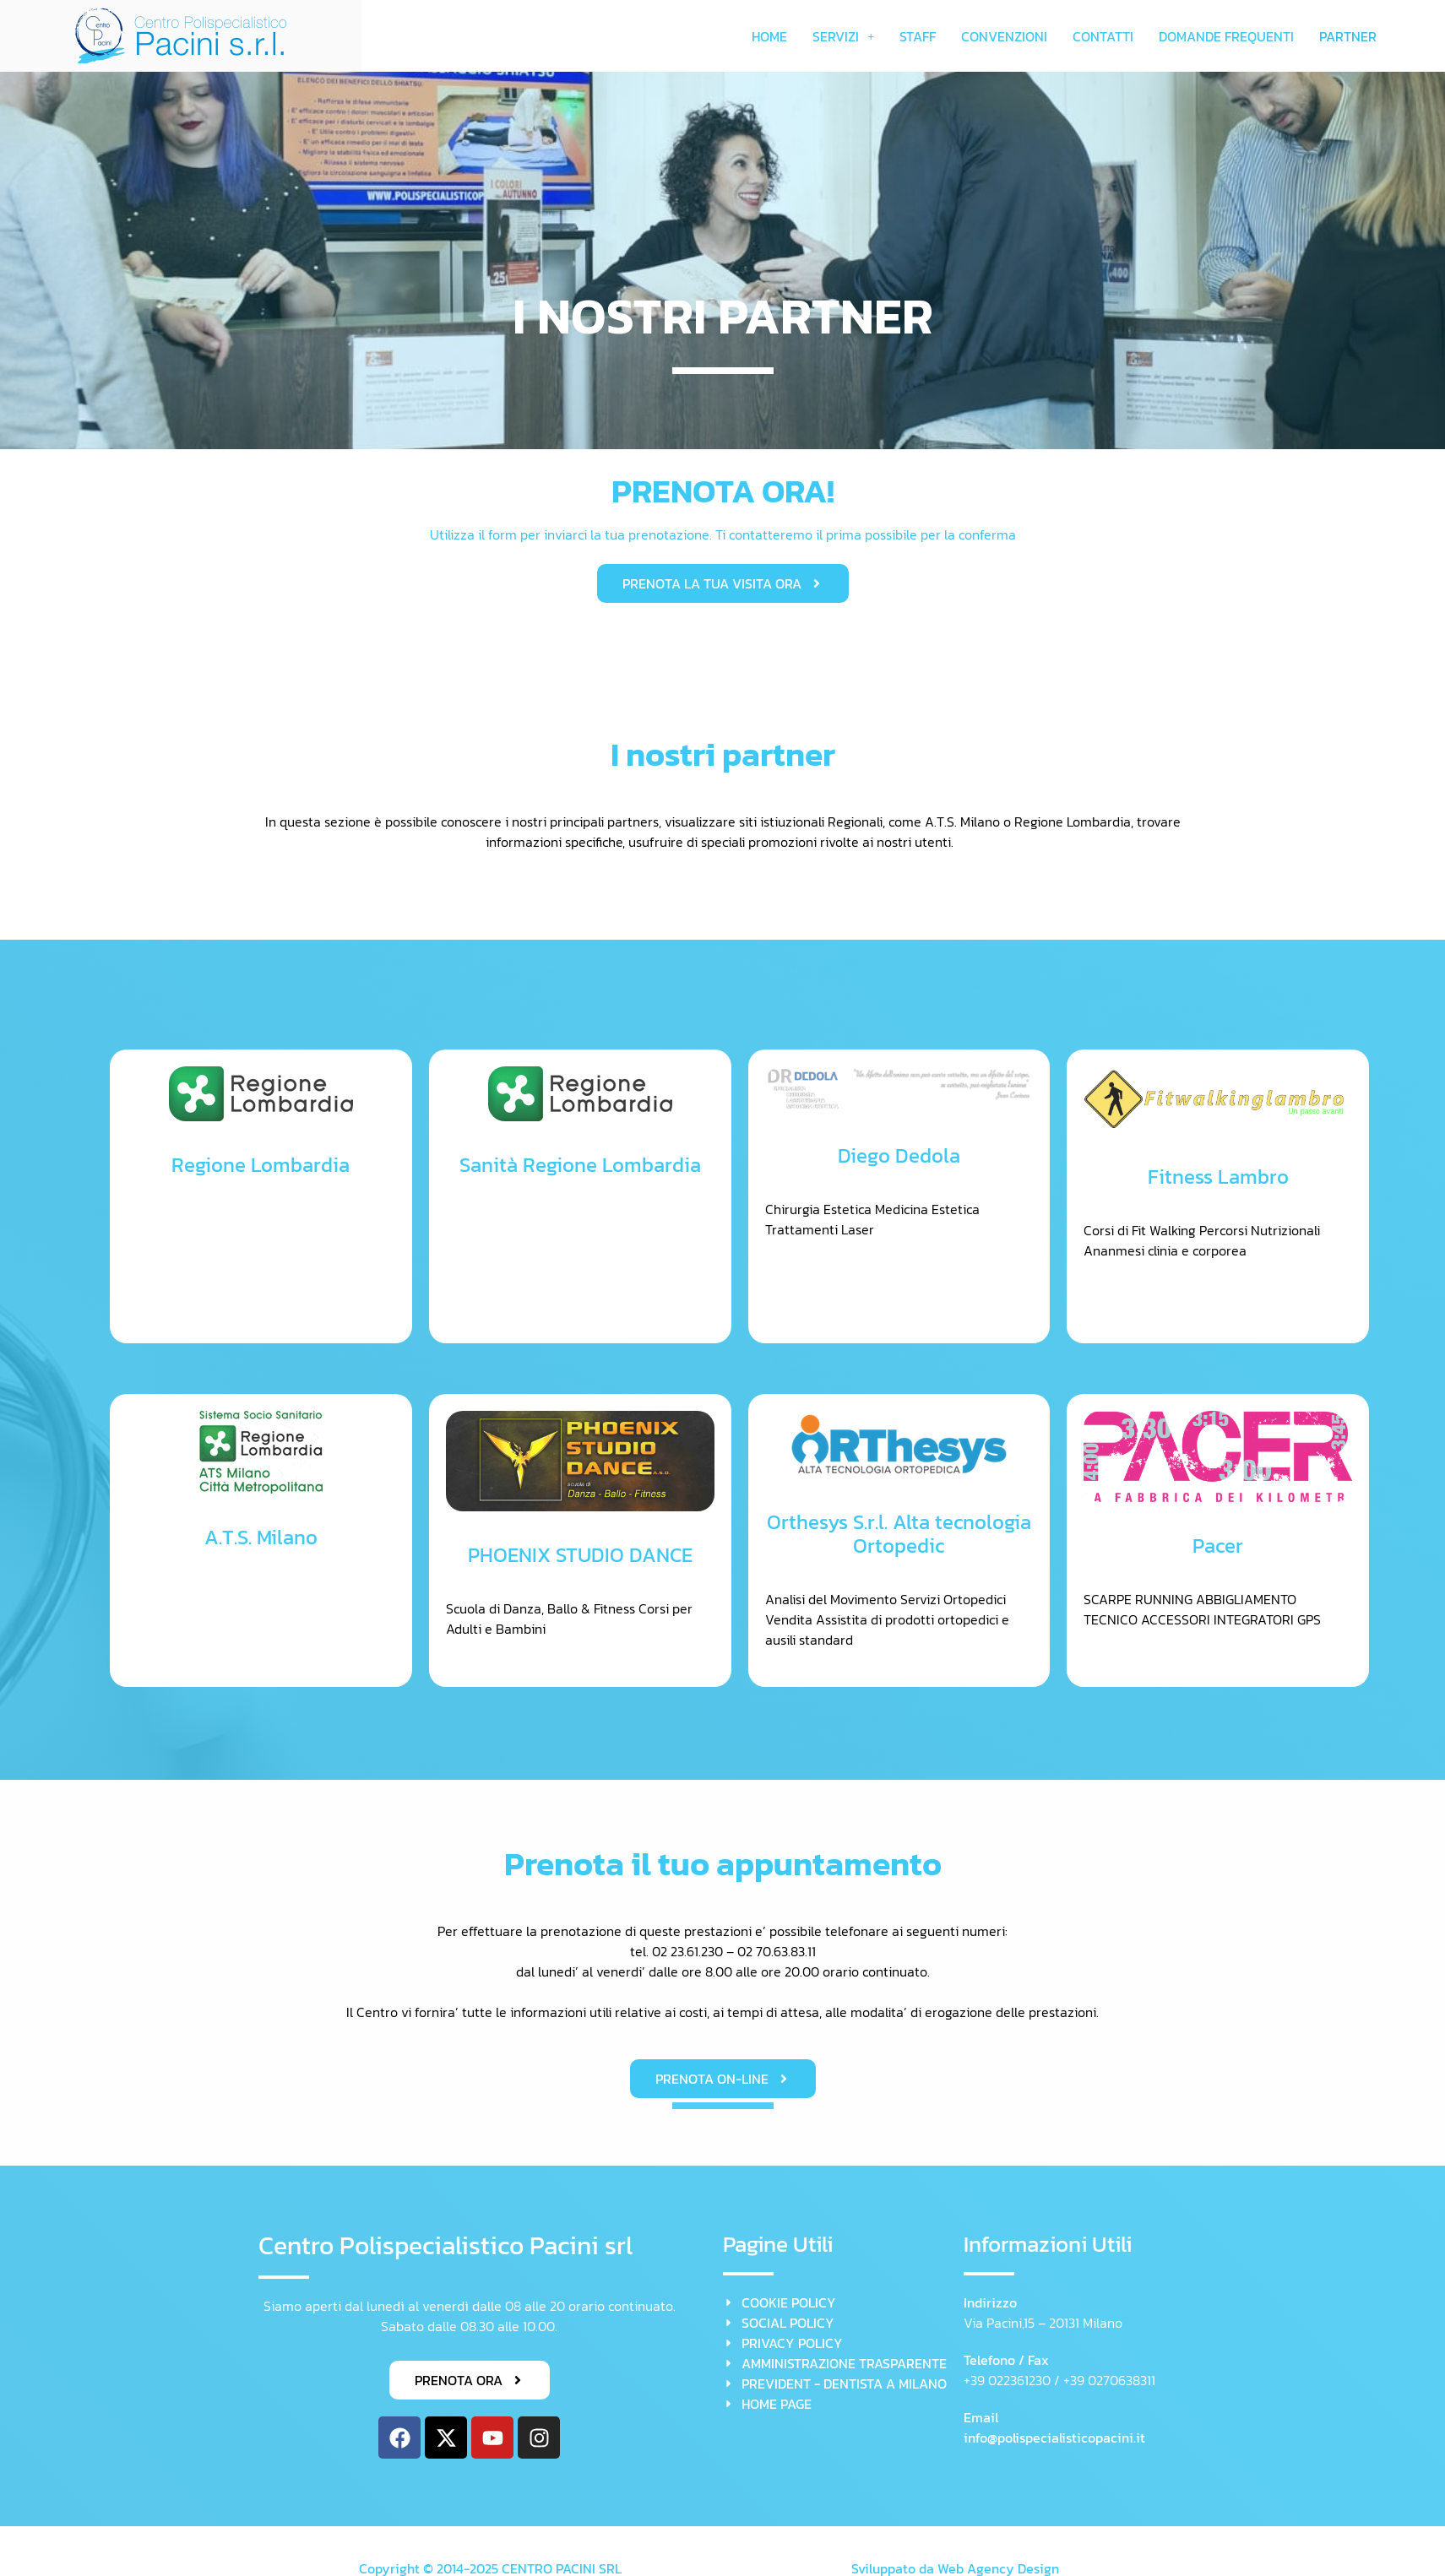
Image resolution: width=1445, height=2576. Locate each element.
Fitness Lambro (1218, 1176)
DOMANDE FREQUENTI (1226, 36)
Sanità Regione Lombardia (580, 1165)
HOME (769, 36)
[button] (843, 36)
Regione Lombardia (260, 1165)
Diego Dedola (899, 1155)
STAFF (917, 36)
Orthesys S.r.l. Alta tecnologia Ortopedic (899, 1534)
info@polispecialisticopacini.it (1054, 2437)
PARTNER (1348, 36)
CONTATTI (1103, 36)
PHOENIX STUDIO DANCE (580, 1555)
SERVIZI (843, 36)
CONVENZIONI (1004, 36)
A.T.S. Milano (261, 1537)
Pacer (1217, 1545)
